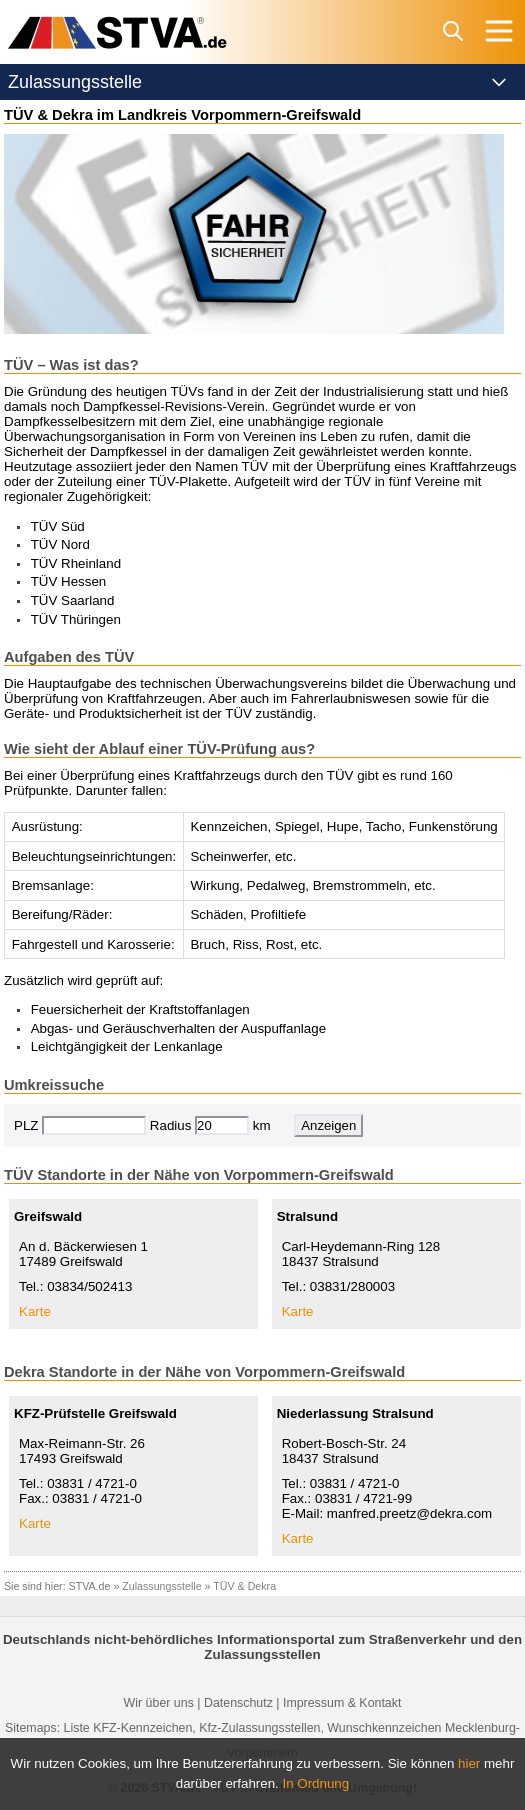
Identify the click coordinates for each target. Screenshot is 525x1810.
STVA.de (90, 1586)
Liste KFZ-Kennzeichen (128, 1728)
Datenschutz (238, 1703)
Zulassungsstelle (161, 1586)
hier (469, 1763)
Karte (35, 1311)
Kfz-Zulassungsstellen (259, 1728)
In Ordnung (316, 1783)
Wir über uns (159, 1703)
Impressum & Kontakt (342, 1703)
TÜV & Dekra (244, 1586)
